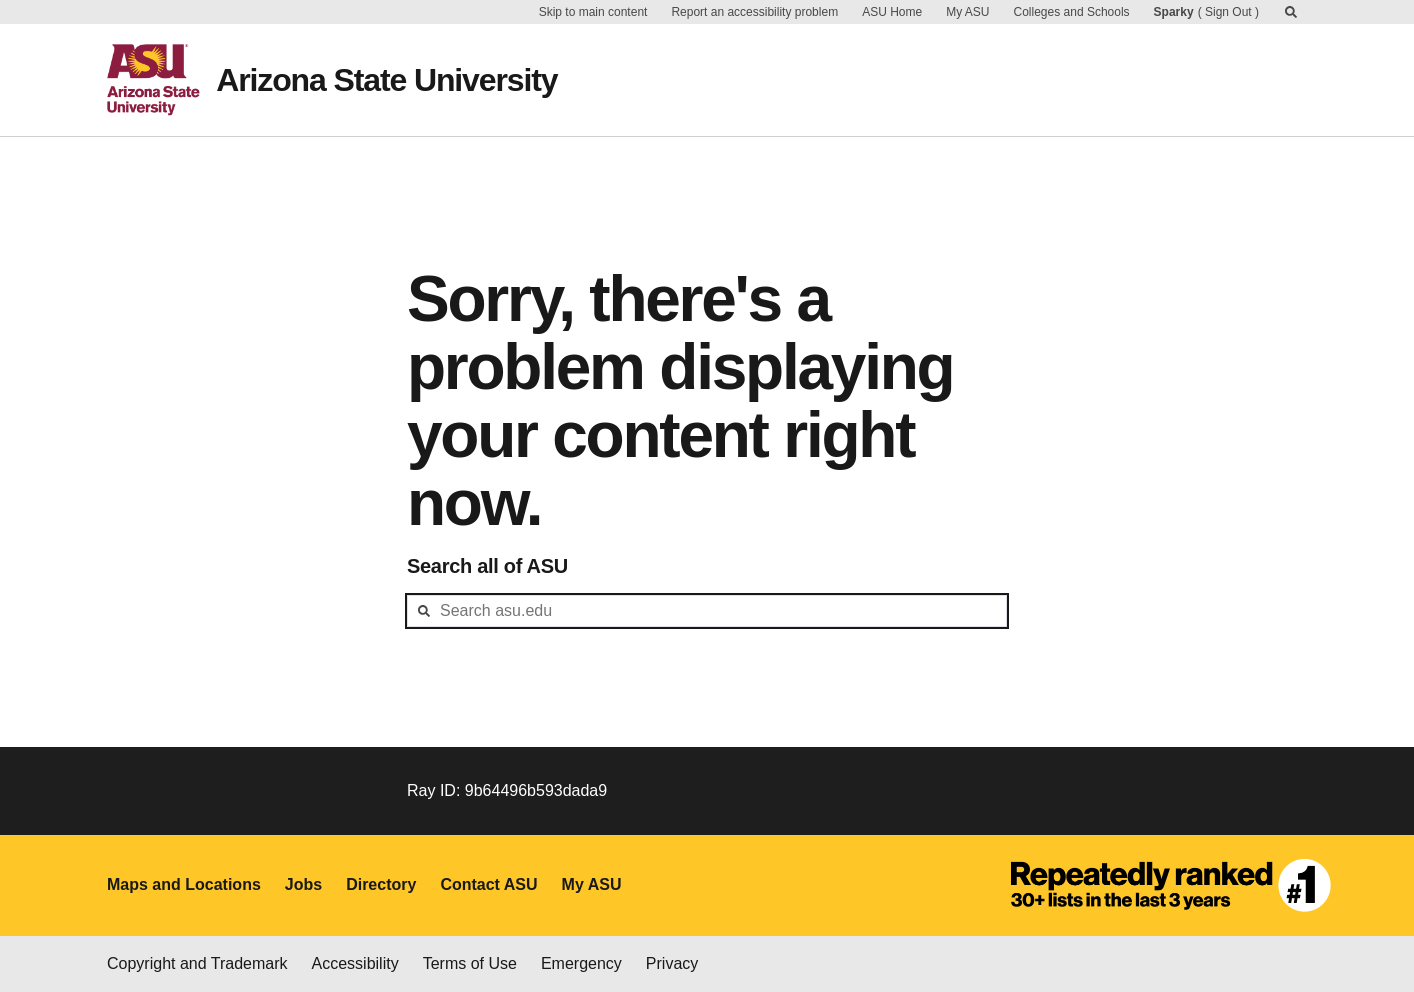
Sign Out (1228, 12)
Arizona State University (386, 80)
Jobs (303, 884)
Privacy (672, 963)
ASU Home (892, 12)
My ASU (967, 12)
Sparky (1174, 12)
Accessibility (355, 963)
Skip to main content (593, 12)
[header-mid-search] (707, 611)
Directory (381, 884)
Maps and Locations (184, 884)
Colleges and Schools (1072, 12)
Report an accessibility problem (754, 12)
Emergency (581, 963)
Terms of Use (470, 963)
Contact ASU (488, 884)
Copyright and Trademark (197, 963)
